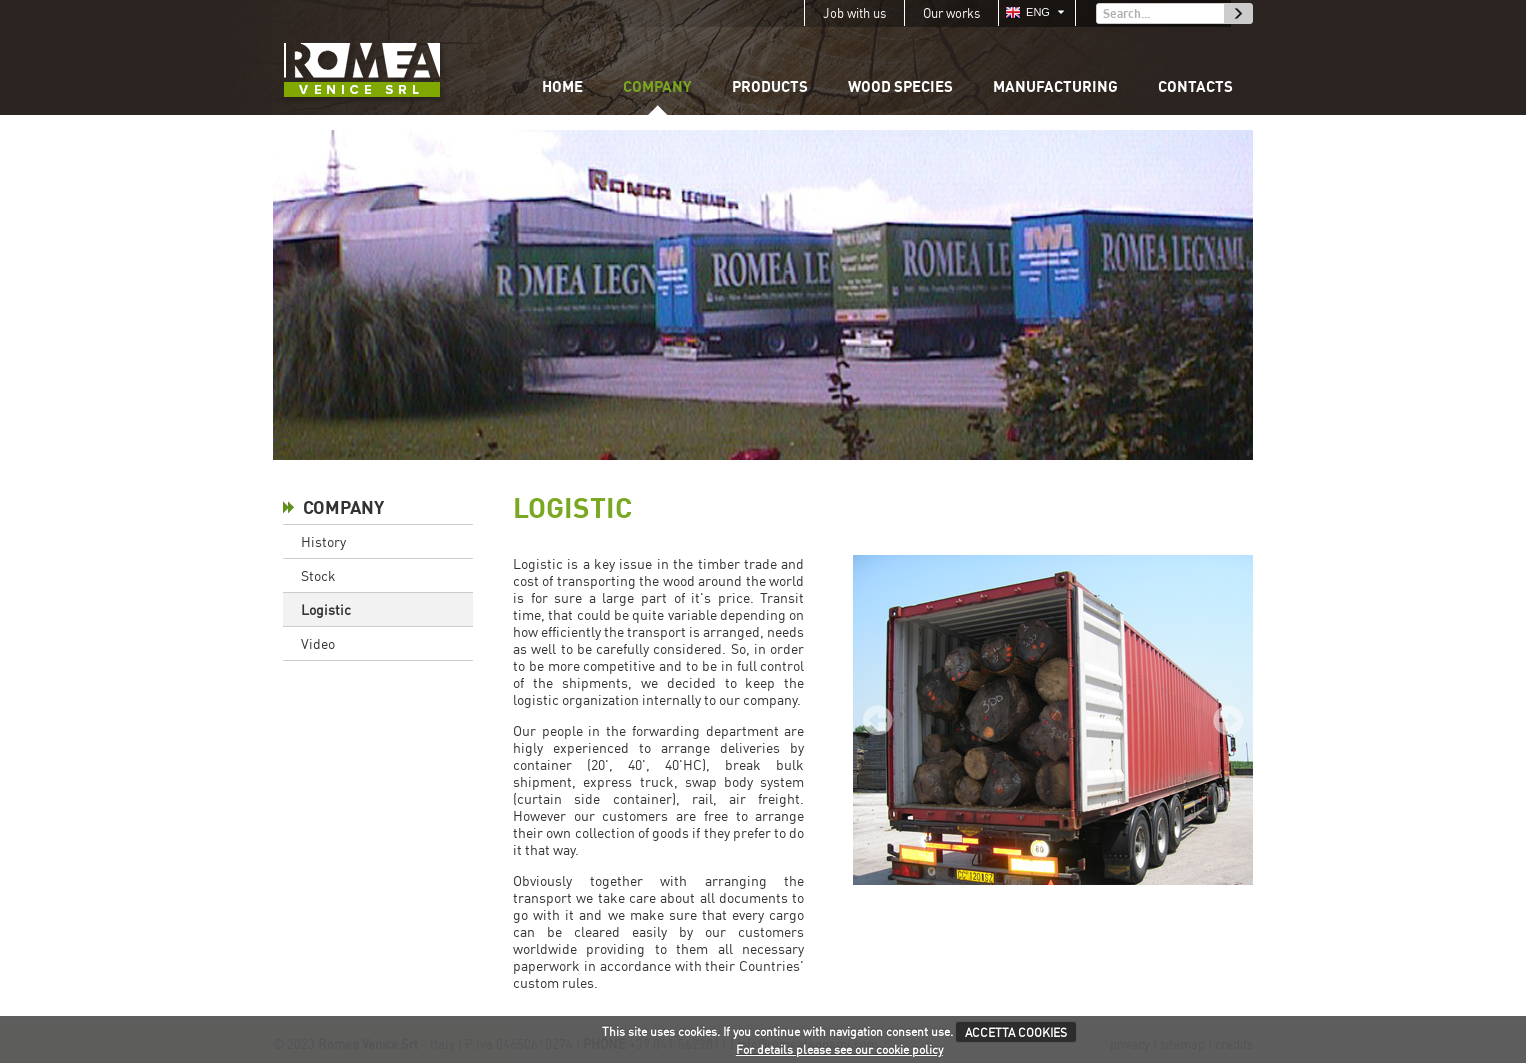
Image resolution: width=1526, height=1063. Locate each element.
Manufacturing (1055, 86)
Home (562, 86)
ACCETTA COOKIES (1016, 1032)
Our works (951, 13)
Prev (878, 720)
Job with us (854, 13)
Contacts (1195, 86)
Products (770, 86)
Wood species (900, 86)
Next (1228, 720)
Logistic (326, 609)
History (323, 541)
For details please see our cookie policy (839, 1049)
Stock (318, 575)
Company (657, 86)
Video (318, 643)
